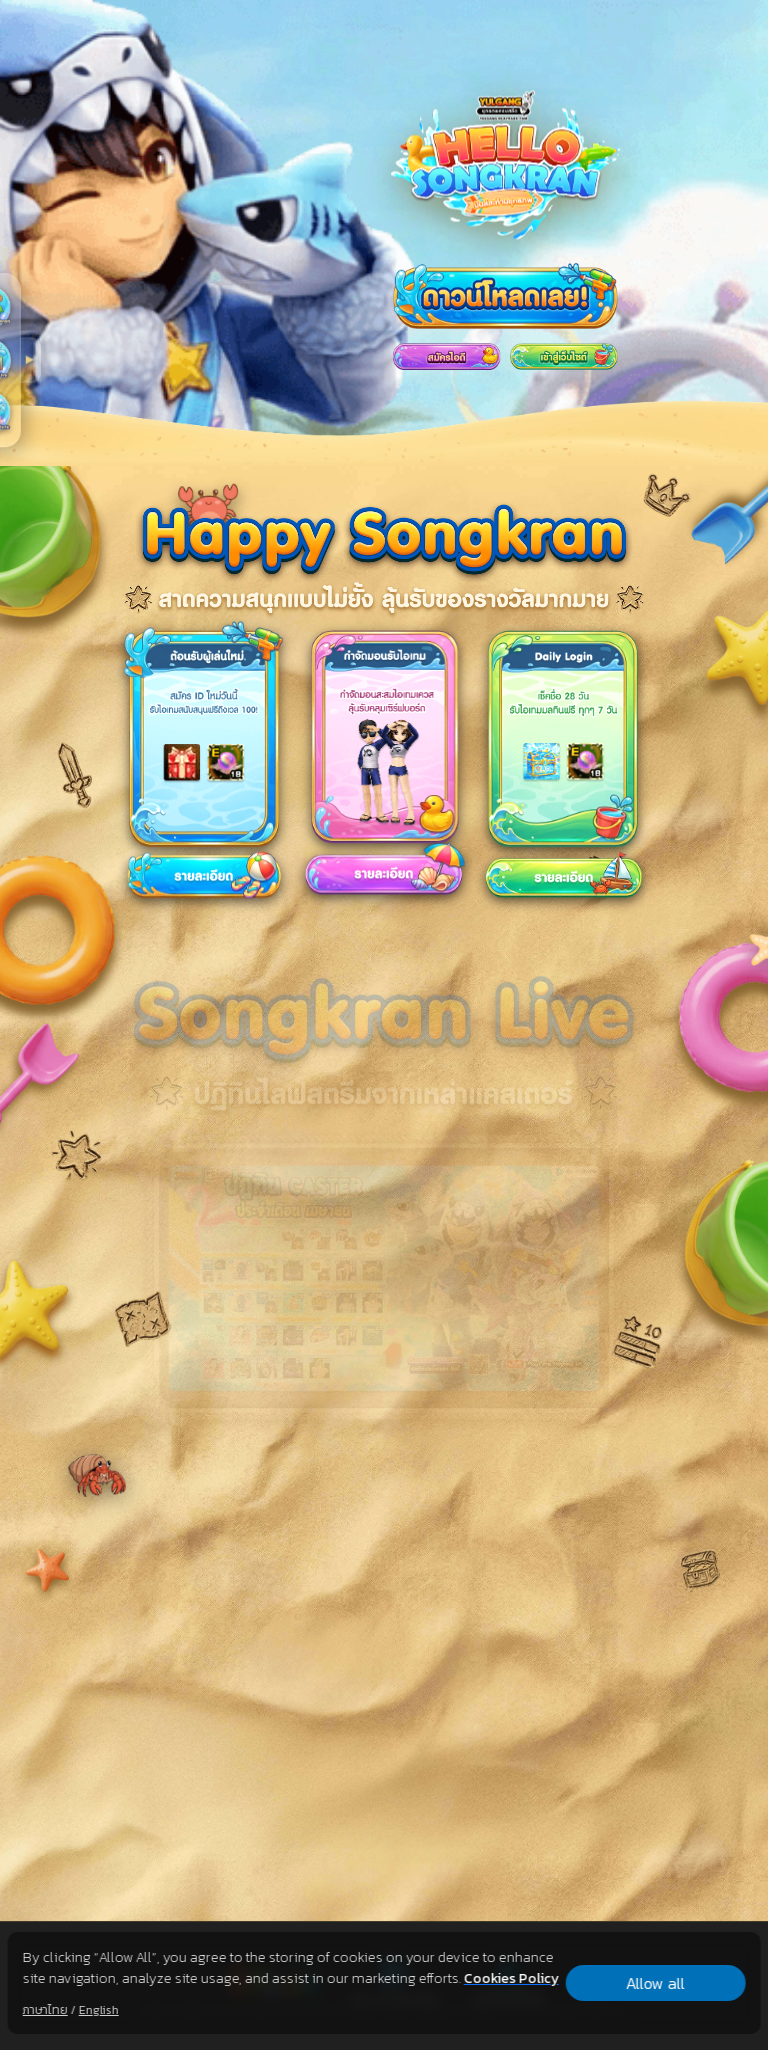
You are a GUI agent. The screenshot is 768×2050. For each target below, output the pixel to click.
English (99, 2010)
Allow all (655, 1983)
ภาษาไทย (45, 2010)
